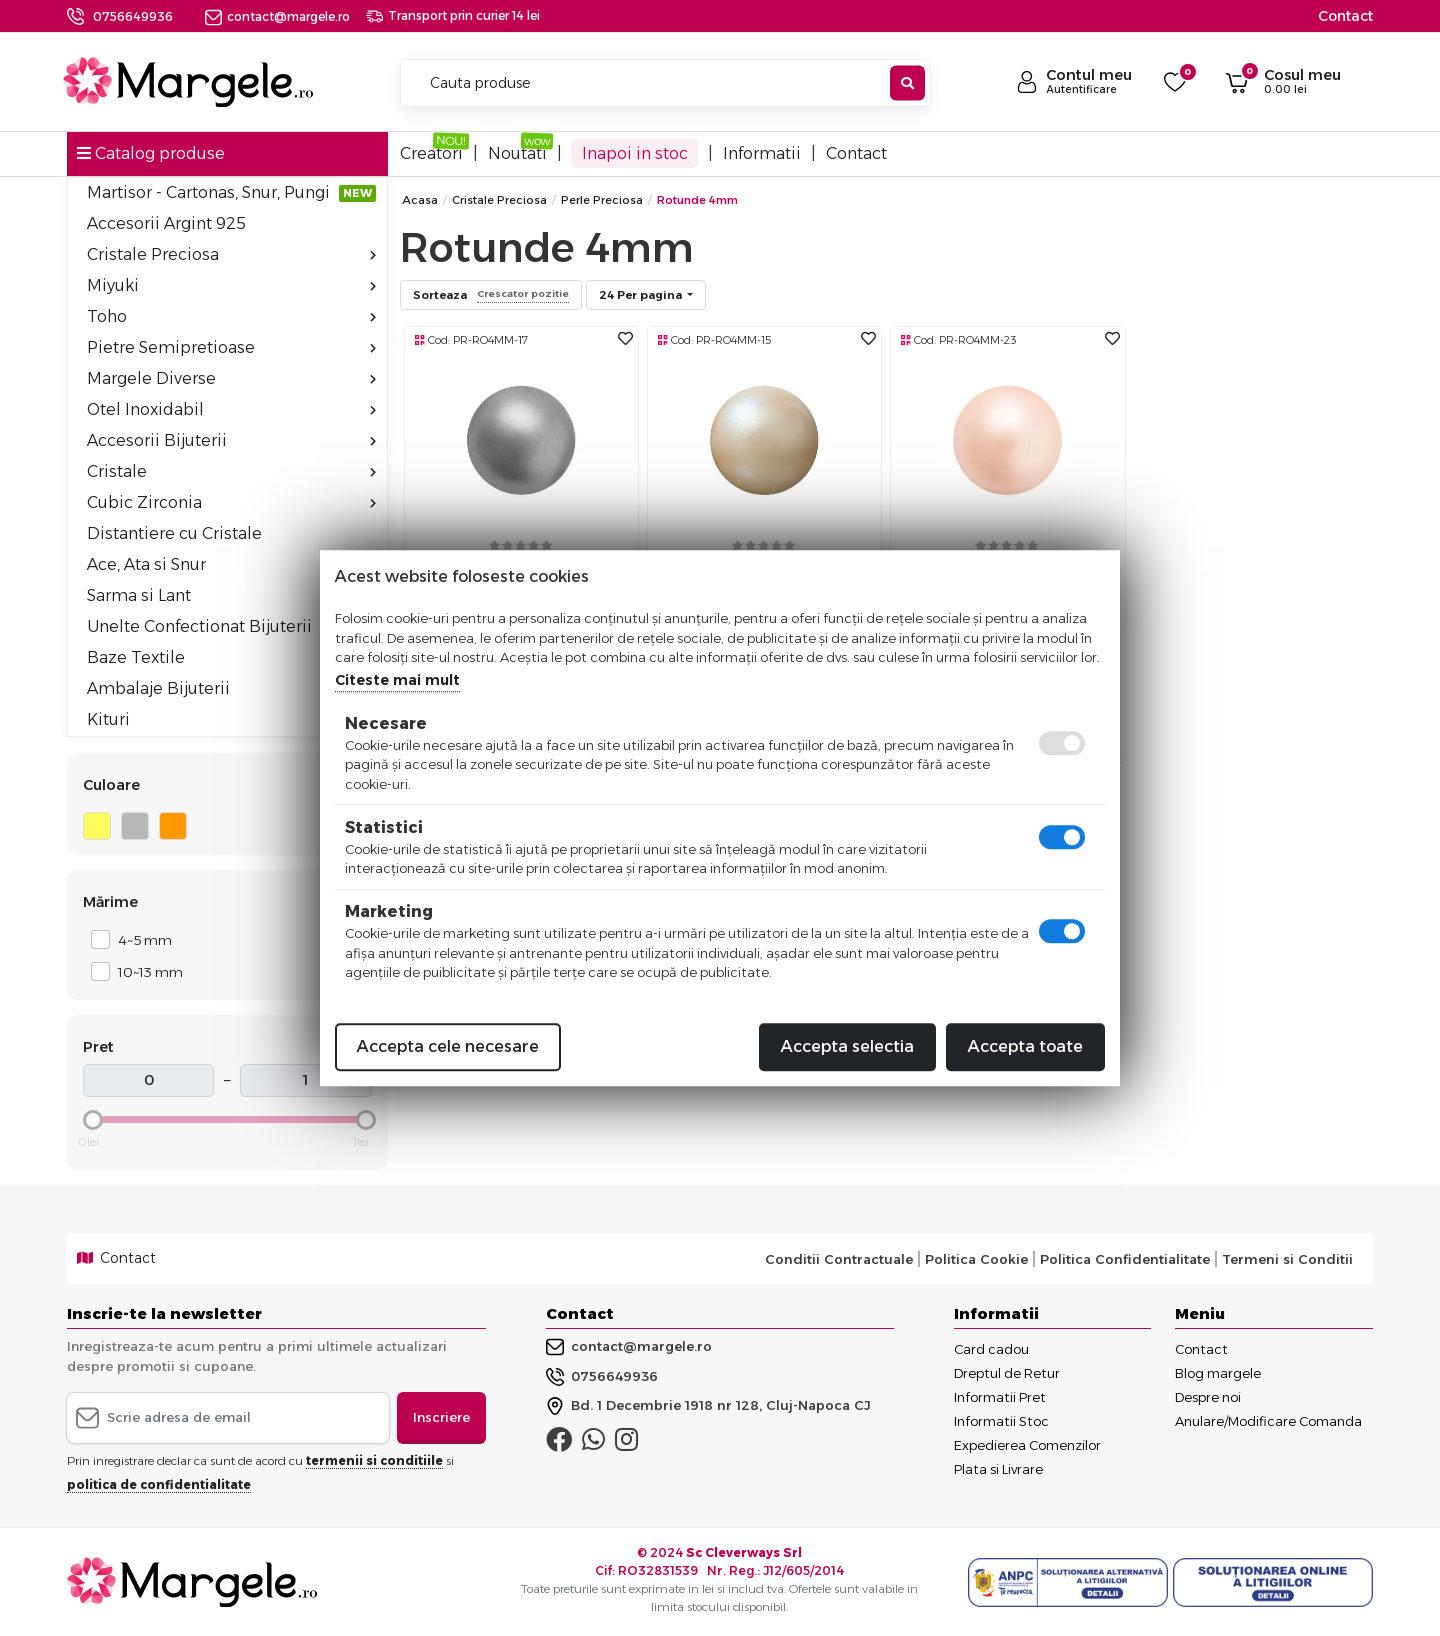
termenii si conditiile (374, 1460)
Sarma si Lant (231, 595)
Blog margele (1218, 1373)
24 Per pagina (642, 295)
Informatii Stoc (1001, 1421)
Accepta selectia (847, 1046)
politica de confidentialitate (159, 1484)
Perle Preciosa (602, 200)
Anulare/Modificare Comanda (1268, 1421)
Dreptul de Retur (1007, 1373)
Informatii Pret (1000, 1397)
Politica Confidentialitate (1125, 1259)
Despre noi (1208, 1397)
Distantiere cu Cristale (174, 533)
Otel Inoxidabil (231, 409)
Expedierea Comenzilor (1027, 1445)
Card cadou (991, 1349)
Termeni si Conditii (1287, 1259)
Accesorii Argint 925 (166, 223)
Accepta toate (1025, 1046)
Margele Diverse (231, 378)
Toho (231, 316)
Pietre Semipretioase (231, 347)
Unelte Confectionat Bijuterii (199, 626)
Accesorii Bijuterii (231, 440)
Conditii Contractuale (839, 1259)
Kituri (108, 719)
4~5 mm (139, 939)
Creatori (431, 153)
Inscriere (441, 1417)
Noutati (517, 153)
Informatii (762, 153)
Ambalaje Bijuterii (231, 688)
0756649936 (133, 16)
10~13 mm (145, 971)
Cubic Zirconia (231, 502)
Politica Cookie (976, 1259)
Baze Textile (136, 657)
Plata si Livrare (998, 1469)
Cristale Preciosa (231, 254)
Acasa (420, 200)
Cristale (231, 471)
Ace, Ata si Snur (231, 564)
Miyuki (231, 285)
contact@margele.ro (277, 16)
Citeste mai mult (397, 680)
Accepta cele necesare (448, 1046)
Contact (1345, 16)
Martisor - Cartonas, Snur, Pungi (231, 192)
